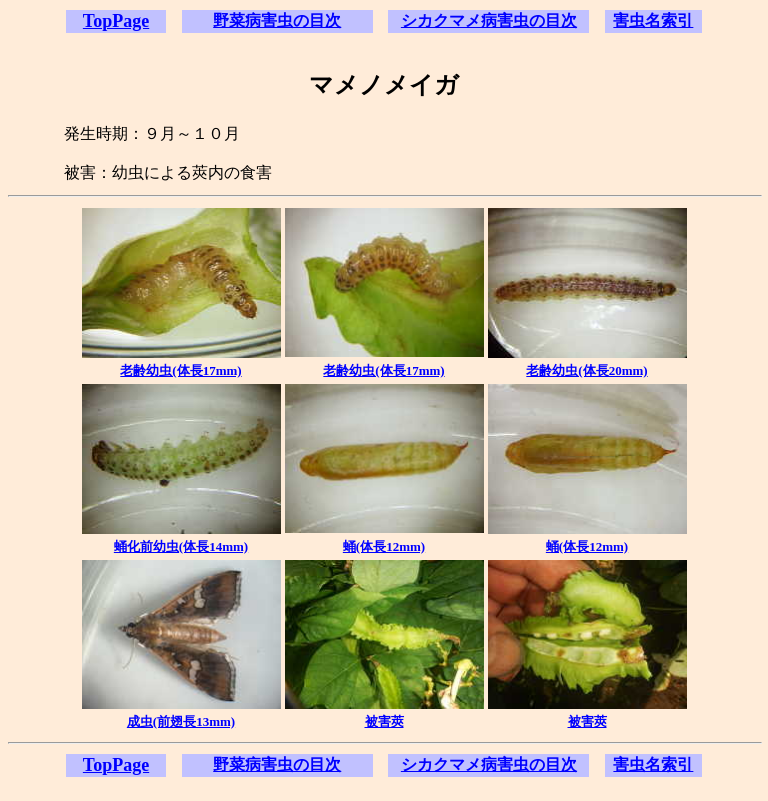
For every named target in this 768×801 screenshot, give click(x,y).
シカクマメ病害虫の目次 (489, 20)
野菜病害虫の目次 (277, 20)
